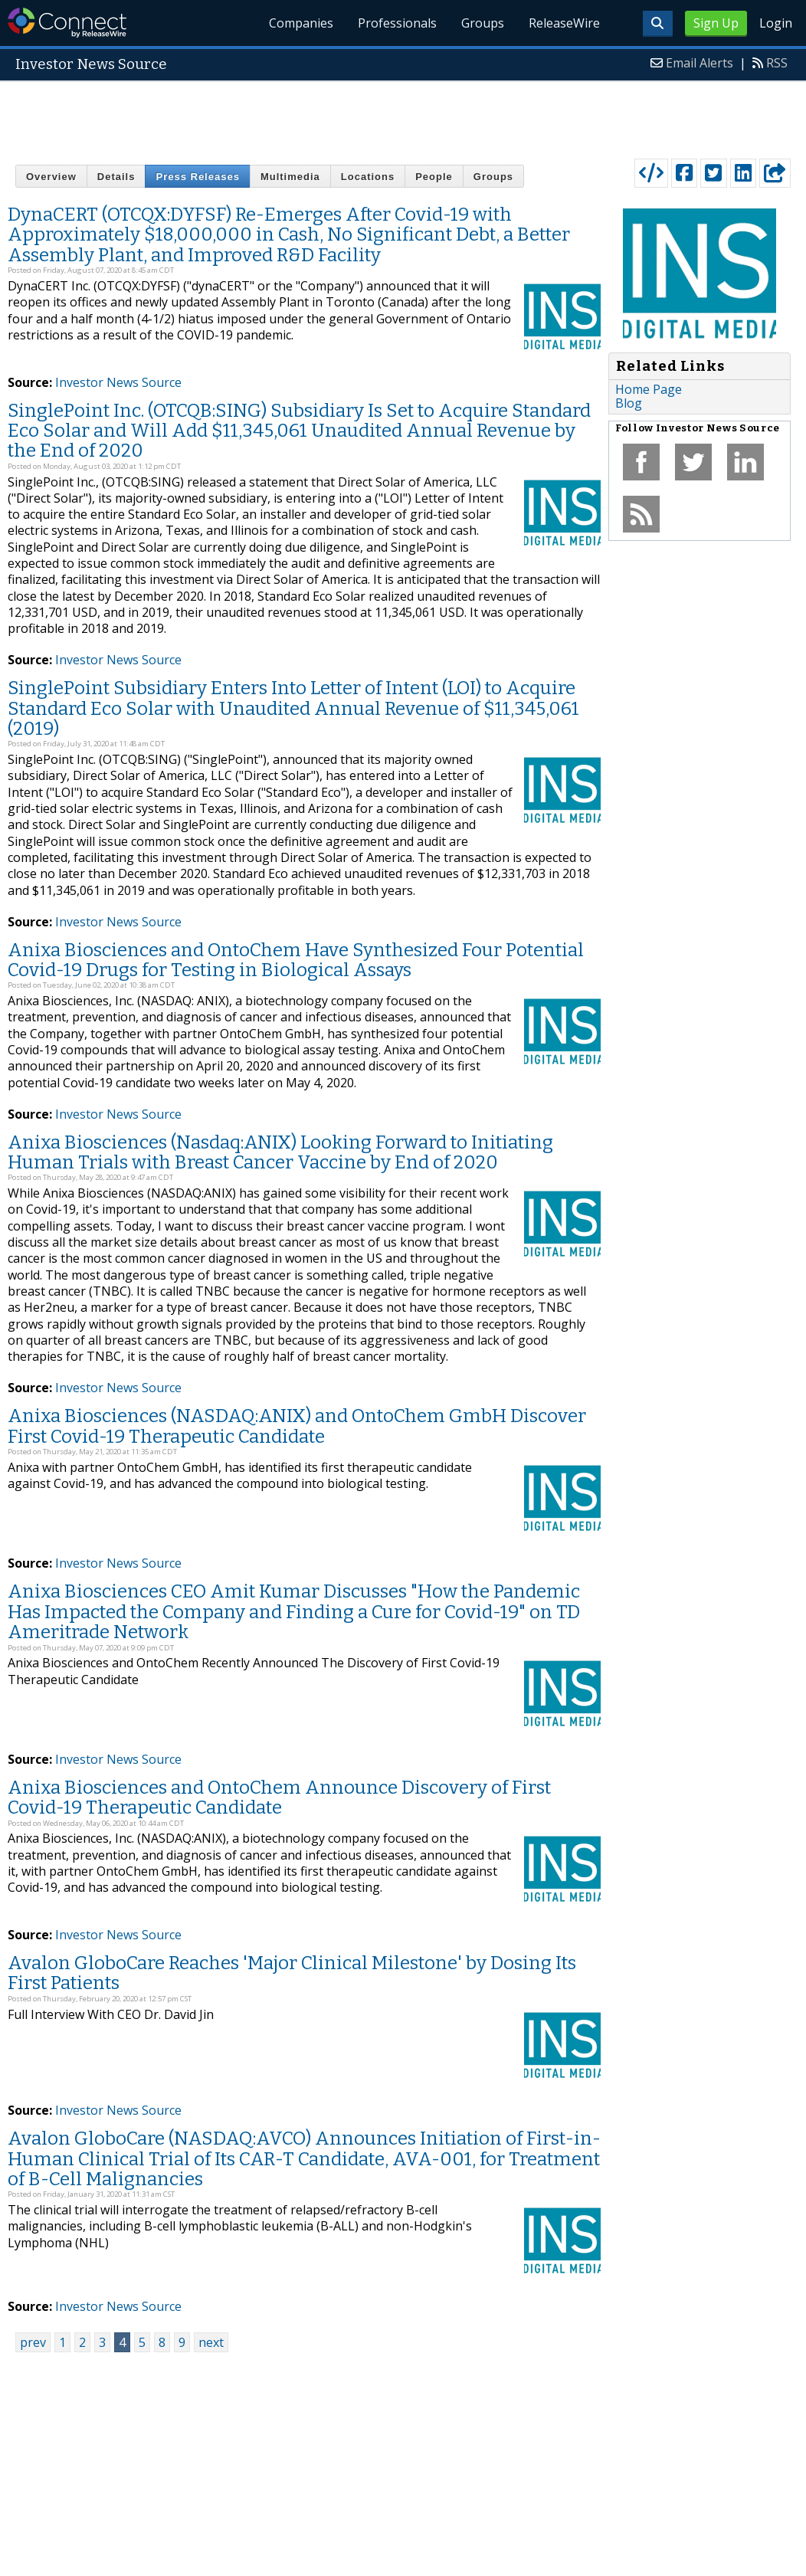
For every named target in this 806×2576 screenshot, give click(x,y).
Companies (301, 23)
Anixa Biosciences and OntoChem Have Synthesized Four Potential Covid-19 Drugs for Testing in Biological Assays (296, 960)
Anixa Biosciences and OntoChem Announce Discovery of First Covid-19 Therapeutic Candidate (279, 1797)
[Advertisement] (403, 116)
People (434, 176)
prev (33, 2342)
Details (116, 176)
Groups (482, 23)
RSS (777, 62)
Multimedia (290, 176)
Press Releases (197, 176)
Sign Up (716, 23)
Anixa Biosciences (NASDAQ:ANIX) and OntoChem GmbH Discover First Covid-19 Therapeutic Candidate (297, 1426)
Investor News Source (118, 382)
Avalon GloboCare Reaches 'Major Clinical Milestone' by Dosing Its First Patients (292, 1973)
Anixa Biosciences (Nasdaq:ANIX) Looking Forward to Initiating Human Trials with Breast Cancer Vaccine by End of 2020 (280, 1152)
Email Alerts (699, 62)
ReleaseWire (564, 23)
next (211, 2342)
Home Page (648, 389)
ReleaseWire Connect (67, 23)
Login (775, 23)
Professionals (397, 23)
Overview (51, 176)
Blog (628, 403)
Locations (368, 176)
